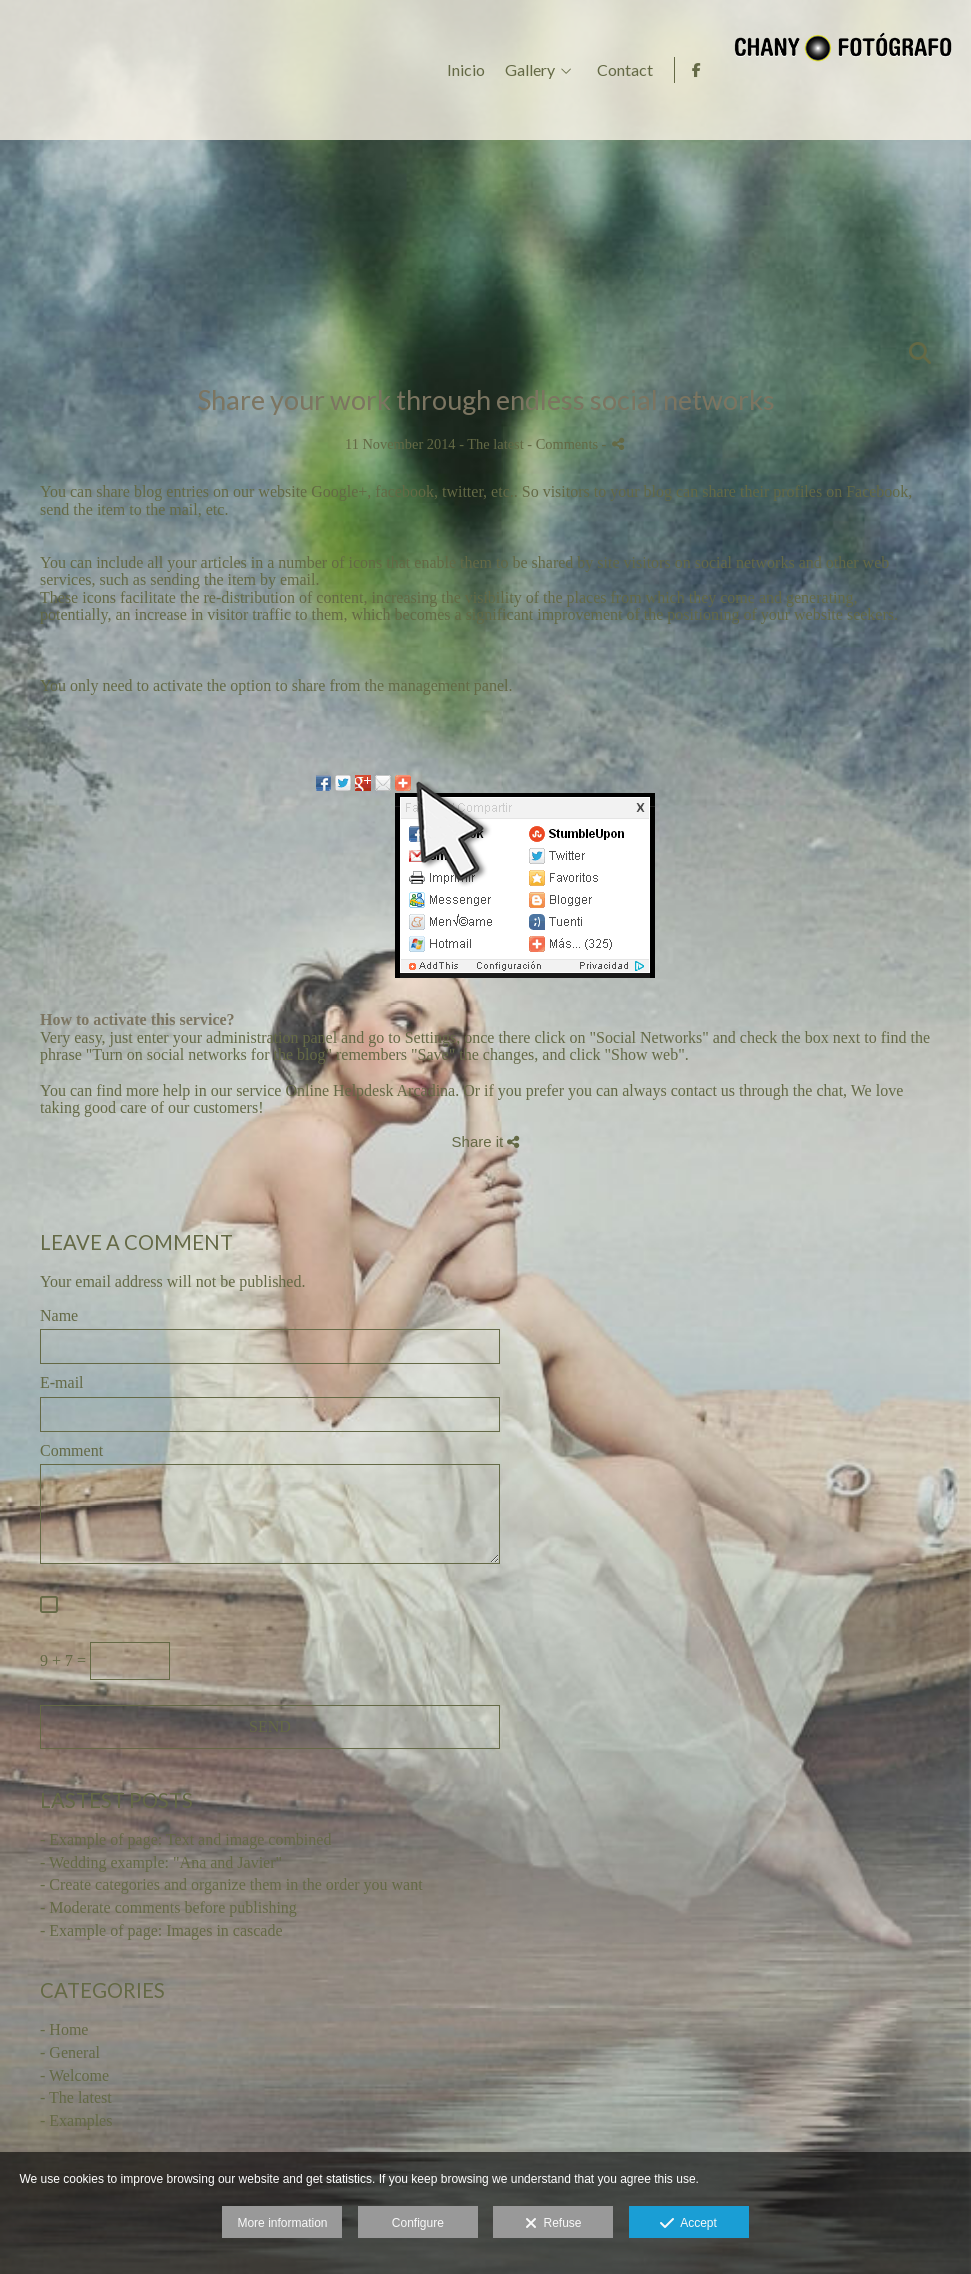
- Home (64, 2029)
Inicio (705, 70)
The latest (495, 444)
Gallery (769, 70)
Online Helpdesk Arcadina (370, 1090)
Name (59, 1315)
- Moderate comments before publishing (168, 1907)
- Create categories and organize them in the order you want (231, 1884)
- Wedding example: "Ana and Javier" (161, 1862)
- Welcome (74, 2075)
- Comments (564, 444)
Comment (71, 1450)
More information (282, 2223)
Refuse (553, 2224)
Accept (688, 2224)
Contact (864, 70)
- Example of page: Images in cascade (161, 1930)
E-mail (62, 1382)
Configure (418, 2223)
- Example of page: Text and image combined (185, 1839)
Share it (486, 1141)
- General (70, 2052)
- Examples (76, 2120)
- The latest (76, 2097)
